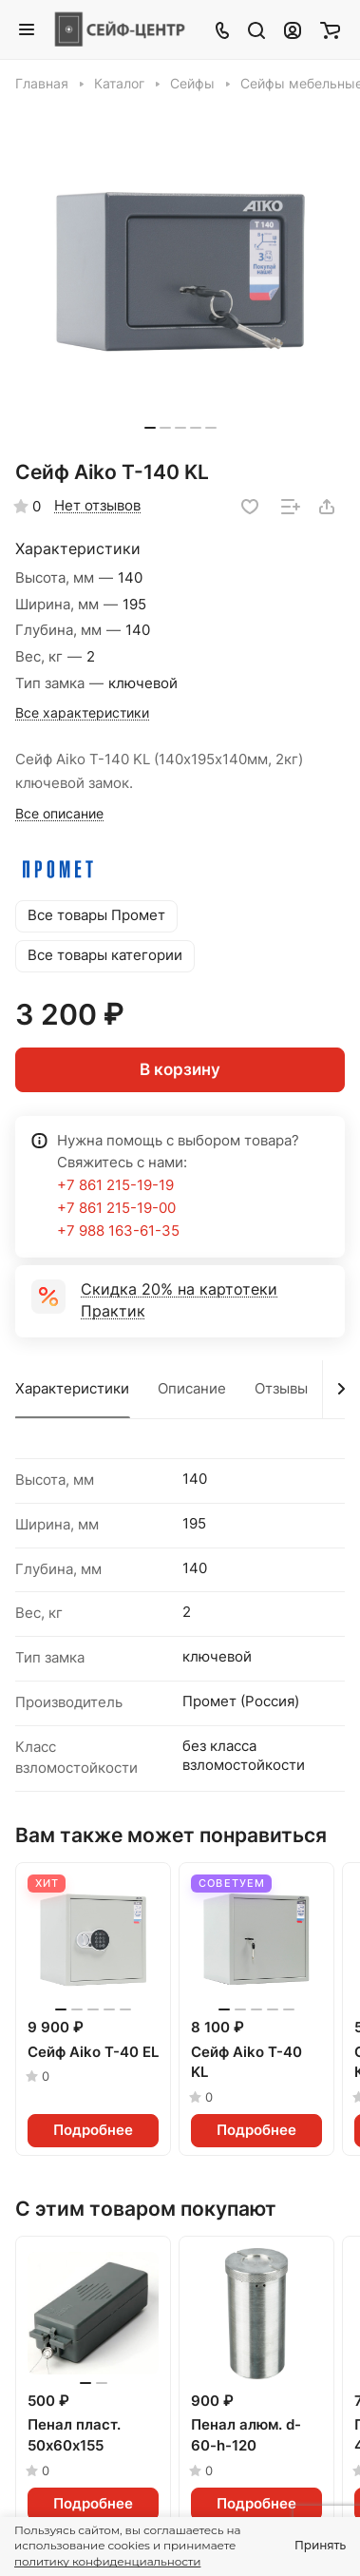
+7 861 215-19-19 (115, 1185)
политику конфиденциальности (107, 2561)
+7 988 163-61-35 (118, 1231)
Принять (320, 2545)
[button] (150, 428)
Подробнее (93, 2130)
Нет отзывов (97, 505)
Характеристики (72, 1388)
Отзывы (281, 1388)
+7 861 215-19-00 (116, 1208)
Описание (192, 1388)
